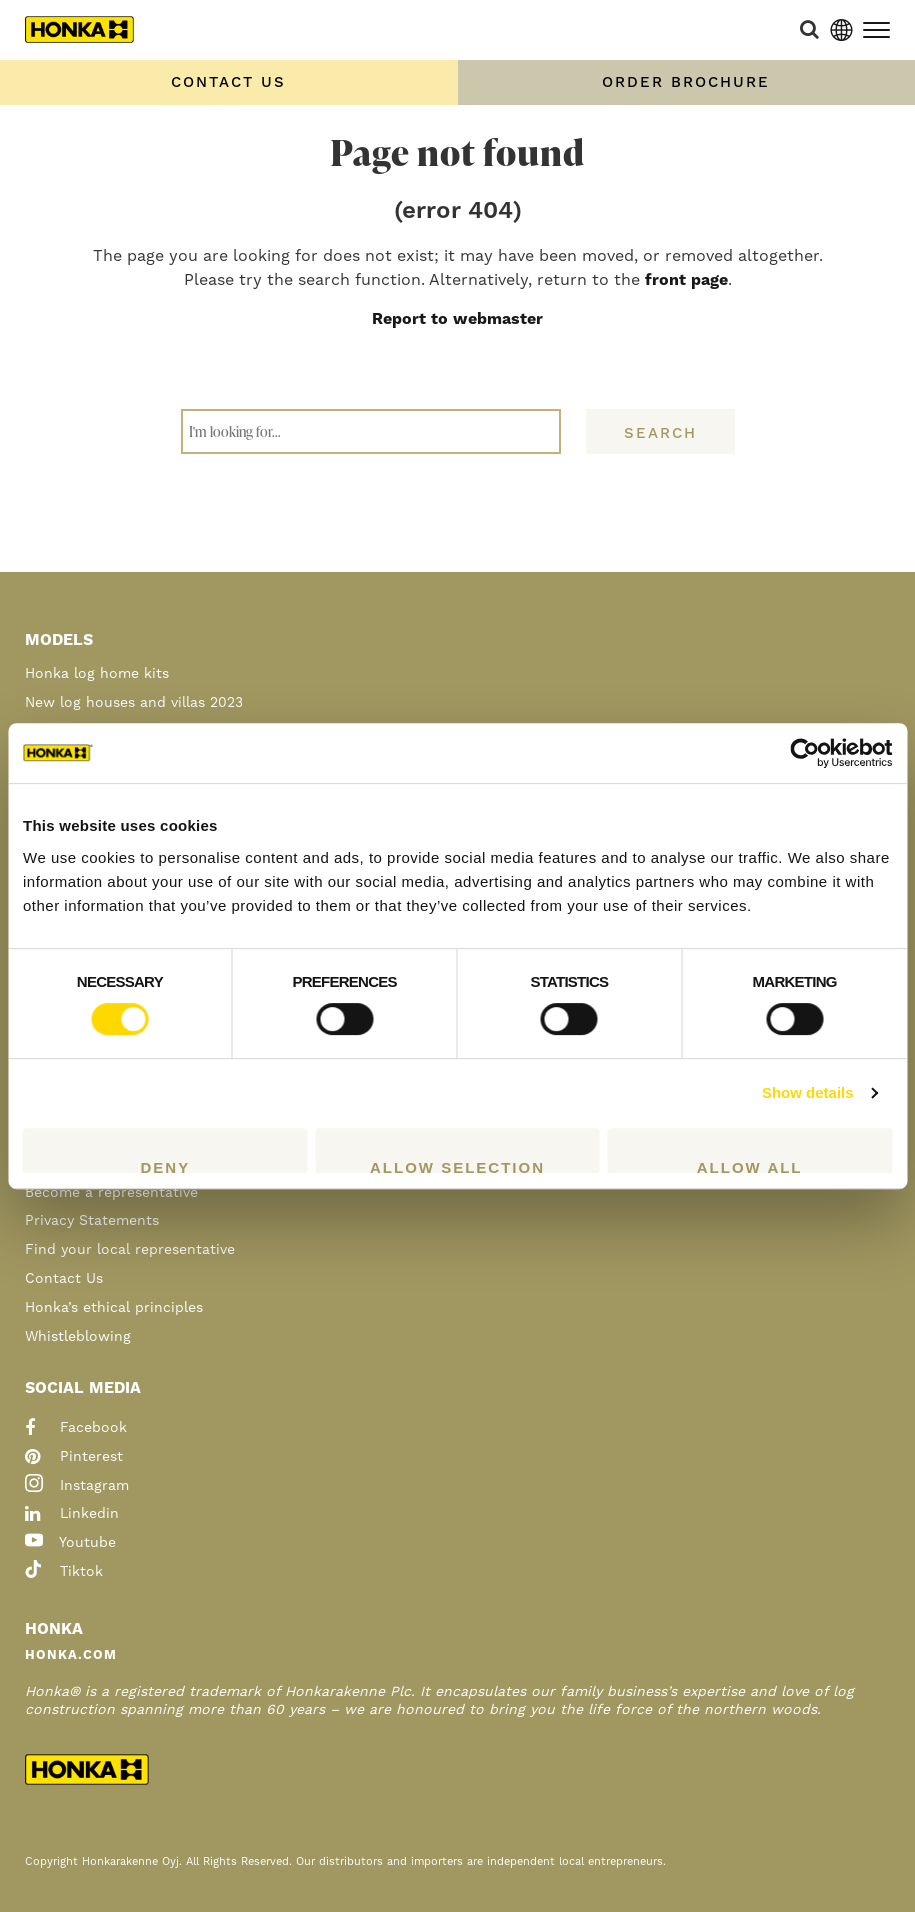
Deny (165, 1166)
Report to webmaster (457, 319)
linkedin (72, 1514)
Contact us (228, 82)
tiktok (64, 1572)
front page (686, 280)
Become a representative (111, 1193)
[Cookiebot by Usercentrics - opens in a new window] (804, 753)
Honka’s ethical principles (114, 1308)
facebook (76, 1428)
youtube (70, 1543)
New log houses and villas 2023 (134, 703)
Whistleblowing (78, 1337)
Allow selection (457, 1166)
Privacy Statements (92, 1221)
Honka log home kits (97, 674)
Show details (808, 1092)
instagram (77, 1486)
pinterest (74, 1457)
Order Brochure (686, 82)
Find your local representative (130, 1250)
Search (660, 433)
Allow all (750, 1166)
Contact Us (64, 1279)
